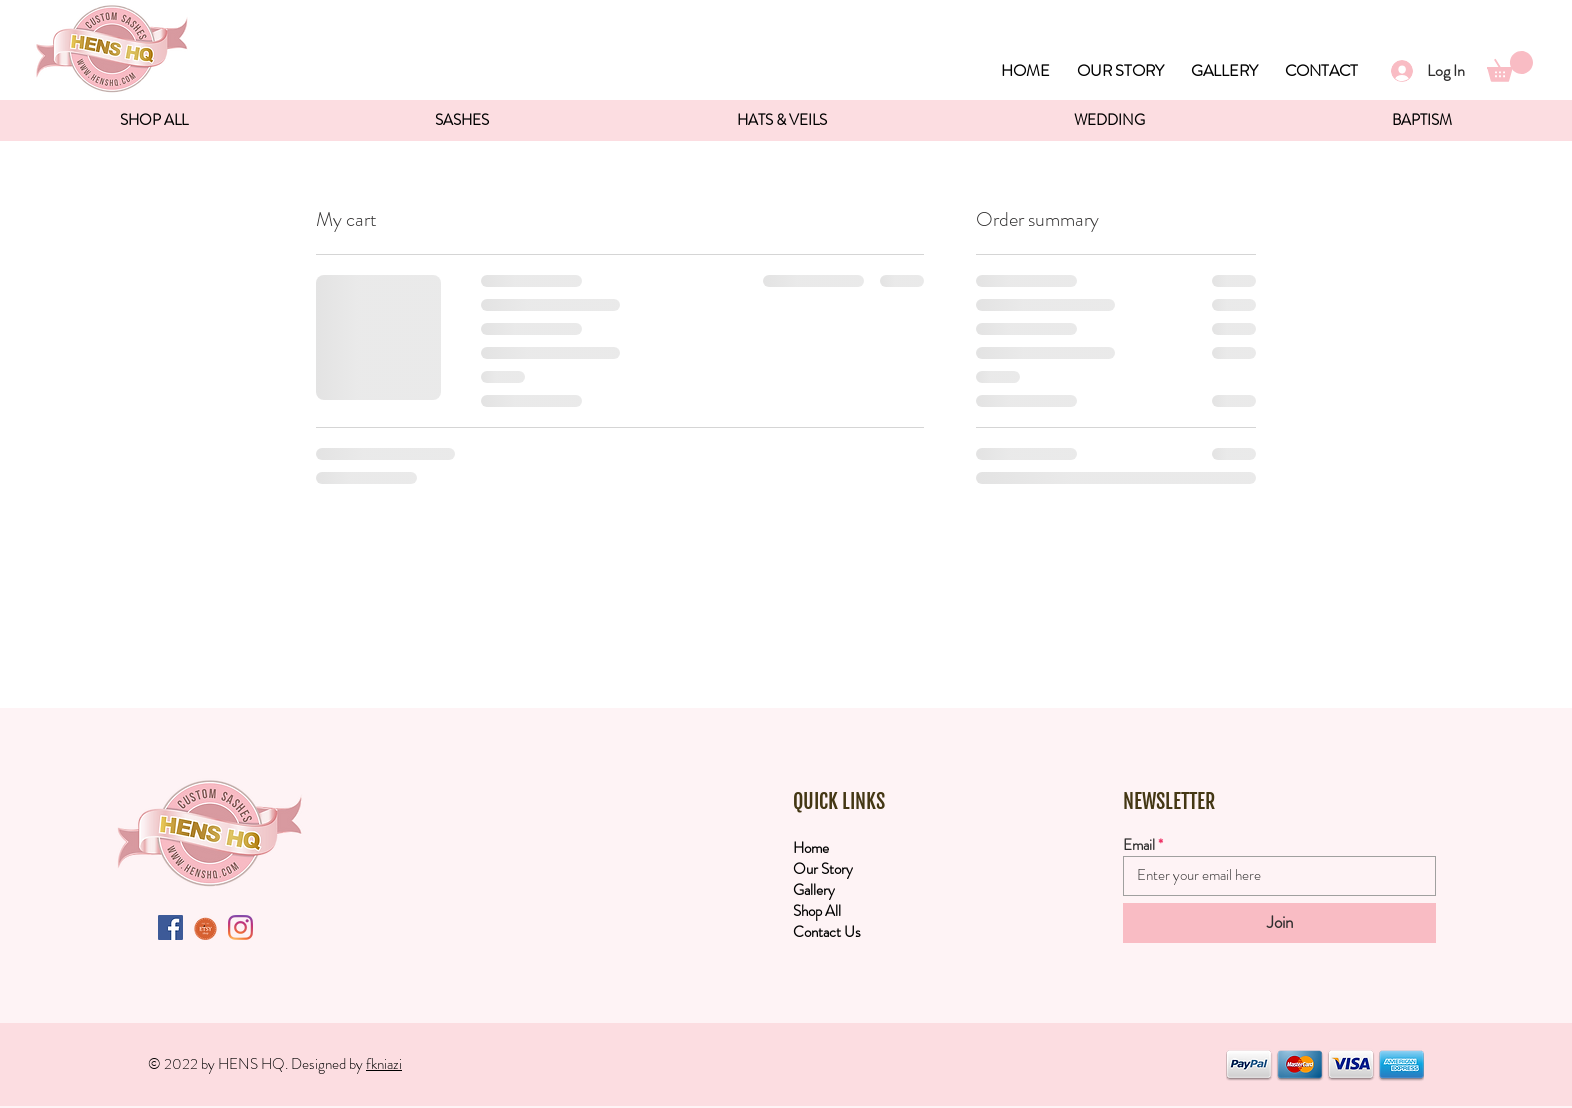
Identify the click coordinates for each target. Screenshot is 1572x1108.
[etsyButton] (205, 927)
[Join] (1279, 923)
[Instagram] (240, 927)
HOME (1025, 70)
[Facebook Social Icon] (170, 927)
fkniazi (384, 1064)
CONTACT (1321, 70)
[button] (1510, 66)
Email (1139, 845)
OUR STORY (1120, 70)
